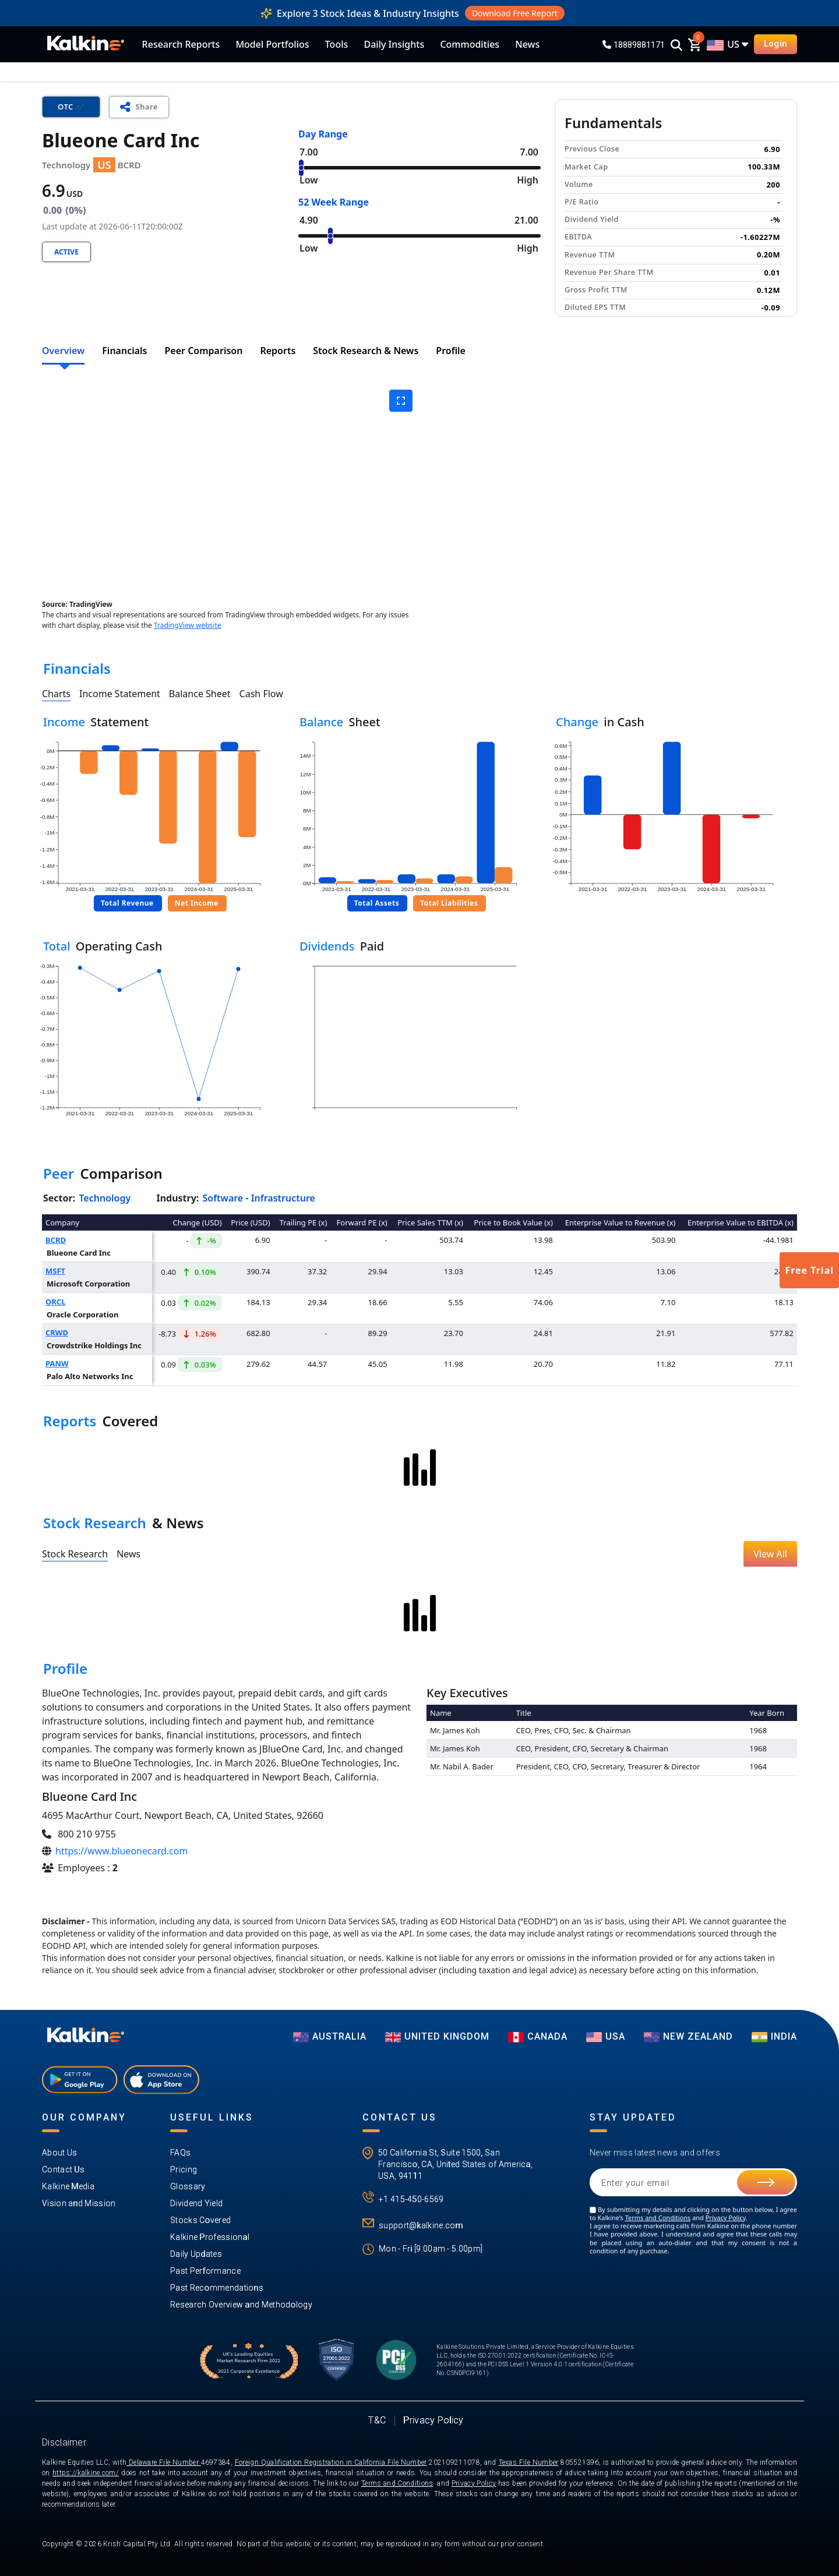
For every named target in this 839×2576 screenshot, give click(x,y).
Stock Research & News (365, 350)
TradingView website (187, 625)
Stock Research (75, 1553)
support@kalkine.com (421, 2225)
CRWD (56, 1332)
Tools (336, 44)
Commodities (469, 44)
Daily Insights (394, 44)
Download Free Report (515, 13)
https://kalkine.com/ (85, 2473)
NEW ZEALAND (688, 2036)
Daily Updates (196, 2254)
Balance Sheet (200, 693)
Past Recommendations (216, 2287)
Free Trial (809, 1270)
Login (775, 43)
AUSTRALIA (329, 2036)
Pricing (183, 2169)
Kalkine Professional (209, 2237)
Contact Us (63, 2169)
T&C (377, 2420)
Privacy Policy (726, 2217)
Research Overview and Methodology (241, 2304)
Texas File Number (529, 2462)
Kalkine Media (68, 2186)
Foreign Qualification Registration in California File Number (331, 2462)
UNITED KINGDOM (437, 2036)
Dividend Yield (196, 2203)
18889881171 (633, 45)
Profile (451, 350)
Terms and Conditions (658, 2217)
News (527, 44)
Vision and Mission (78, 2203)
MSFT (55, 1271)
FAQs (180, 2152)
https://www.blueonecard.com (121, 1850)
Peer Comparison (204, 350)
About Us (59, 2152)
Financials (124, 350)
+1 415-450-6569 (411, 2199)
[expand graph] (401, 401)
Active (66, 252)
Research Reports (181, 44)
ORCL (55, 1301)
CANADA (537, 2036)
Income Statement (119, 693)
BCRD (55, 1240)
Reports (277, 350)
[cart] (694, 44)
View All (770, 1553)
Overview (63, 350)
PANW (57, 1363)
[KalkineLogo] (85, 44)
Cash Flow (261, 693)
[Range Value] (419, 167)
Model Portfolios (272, 44)
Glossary (187, 2186)
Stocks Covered (200, 2220)
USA (605, 2036)
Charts (56, 693)
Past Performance (205, 2270)
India (774, 2036)
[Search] (676, 46)
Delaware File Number (163, 2462)
